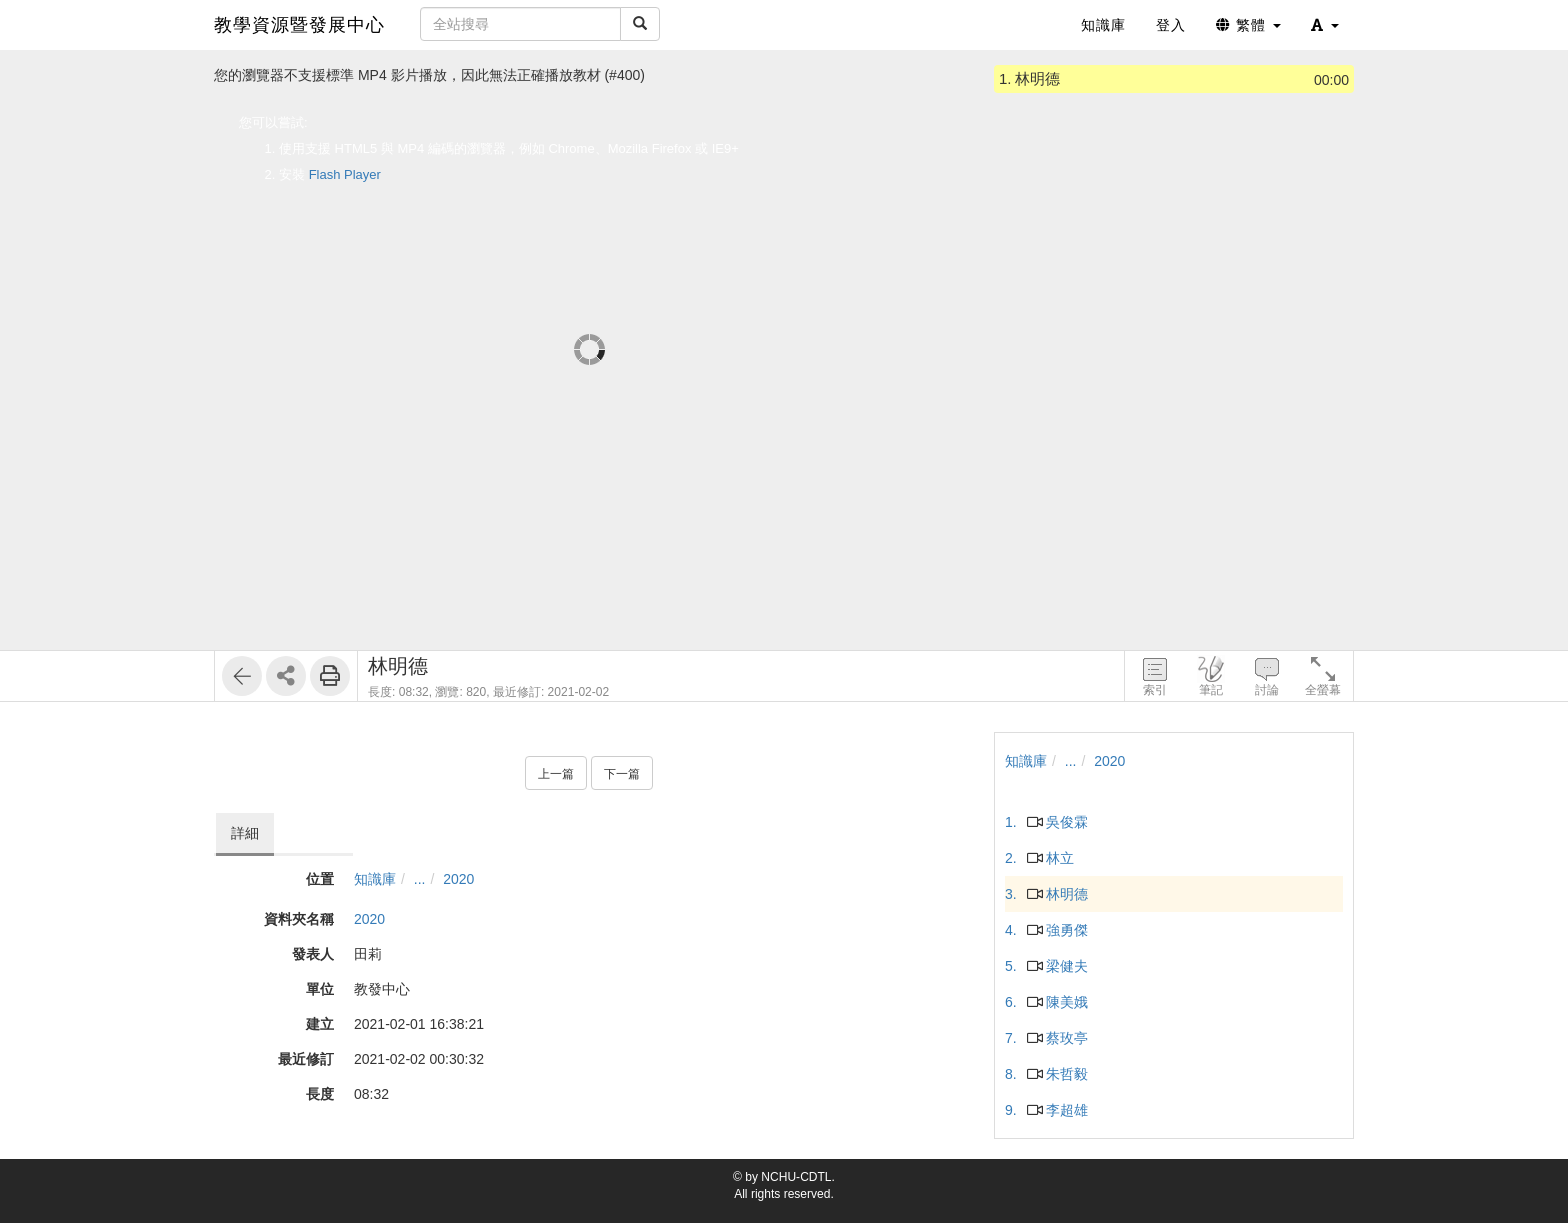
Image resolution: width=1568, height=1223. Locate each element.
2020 (458, 879)
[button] (1325, 25)
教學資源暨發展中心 (299, 25)
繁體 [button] (1248, 25)
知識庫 (375, 879)
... (420, 879)
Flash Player (345, 174)
